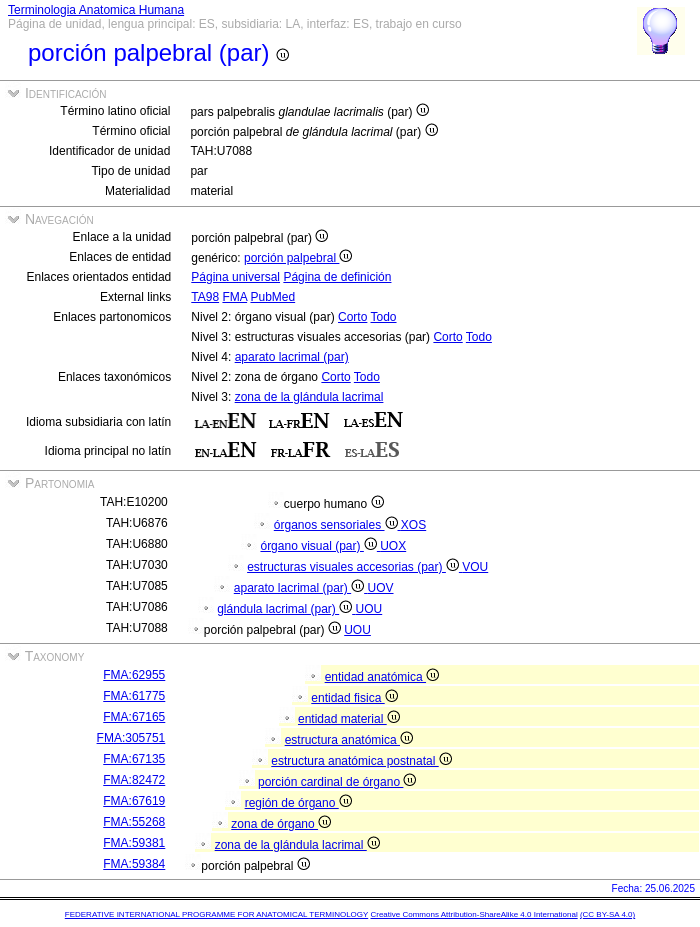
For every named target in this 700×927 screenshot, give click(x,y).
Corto (352, 317)
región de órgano (298, 803)
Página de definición (337, 277)
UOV (381, 588)
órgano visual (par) (320, 546)
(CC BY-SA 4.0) (607, 914)
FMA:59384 (134, 864)
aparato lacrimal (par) (292, 357)
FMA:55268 (134, 822)
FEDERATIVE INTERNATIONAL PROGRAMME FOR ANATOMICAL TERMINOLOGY (216, 914)
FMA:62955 (134, 675)
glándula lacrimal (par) (286, 609)
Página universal (235, 277)
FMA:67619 (134, 801)
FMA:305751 (131, 738)
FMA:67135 (134, 759)
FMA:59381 (134, 843)
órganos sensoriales (337, 525)
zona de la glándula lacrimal (309, 397)
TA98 (205, 297)
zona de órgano (281, 824)
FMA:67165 (134, 717)
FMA (234, 297)
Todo (384, 317)
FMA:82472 (134, 780)
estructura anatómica (349, 740)
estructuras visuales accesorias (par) (354, 567)
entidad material (349, 719)
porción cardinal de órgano (337, 782)
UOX (393, 546)
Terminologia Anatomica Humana (96, 10)
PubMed (272, 297)
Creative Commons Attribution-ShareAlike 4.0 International (473, 914)
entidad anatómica (382, 677)
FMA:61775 (134, 696)
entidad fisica (354, 698)
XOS (413, 525)
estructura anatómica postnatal (361, 761)
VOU (475, 567)
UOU (369, 609)
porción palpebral (298, 258)
